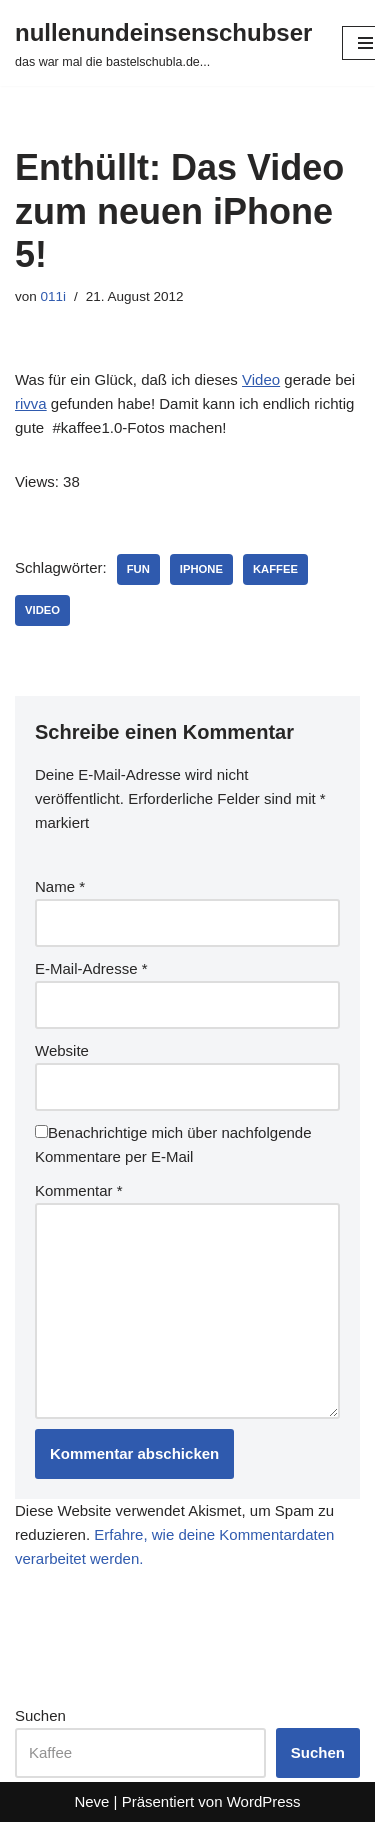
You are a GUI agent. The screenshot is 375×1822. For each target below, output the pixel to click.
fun (138, 569)
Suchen (40, 1715)
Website (62, 1050)
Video (261, 379)
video (42, 610)
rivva (31, 403)
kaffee (275, 569)
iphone (201, 569)
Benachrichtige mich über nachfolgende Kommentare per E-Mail (173, 1144)
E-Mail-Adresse (91, 968)
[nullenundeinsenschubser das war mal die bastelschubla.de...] (163, 43)
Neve (91, 1801)
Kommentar (79, 1190)
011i (54, 296)
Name (60, 886)
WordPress (264, 1801)
